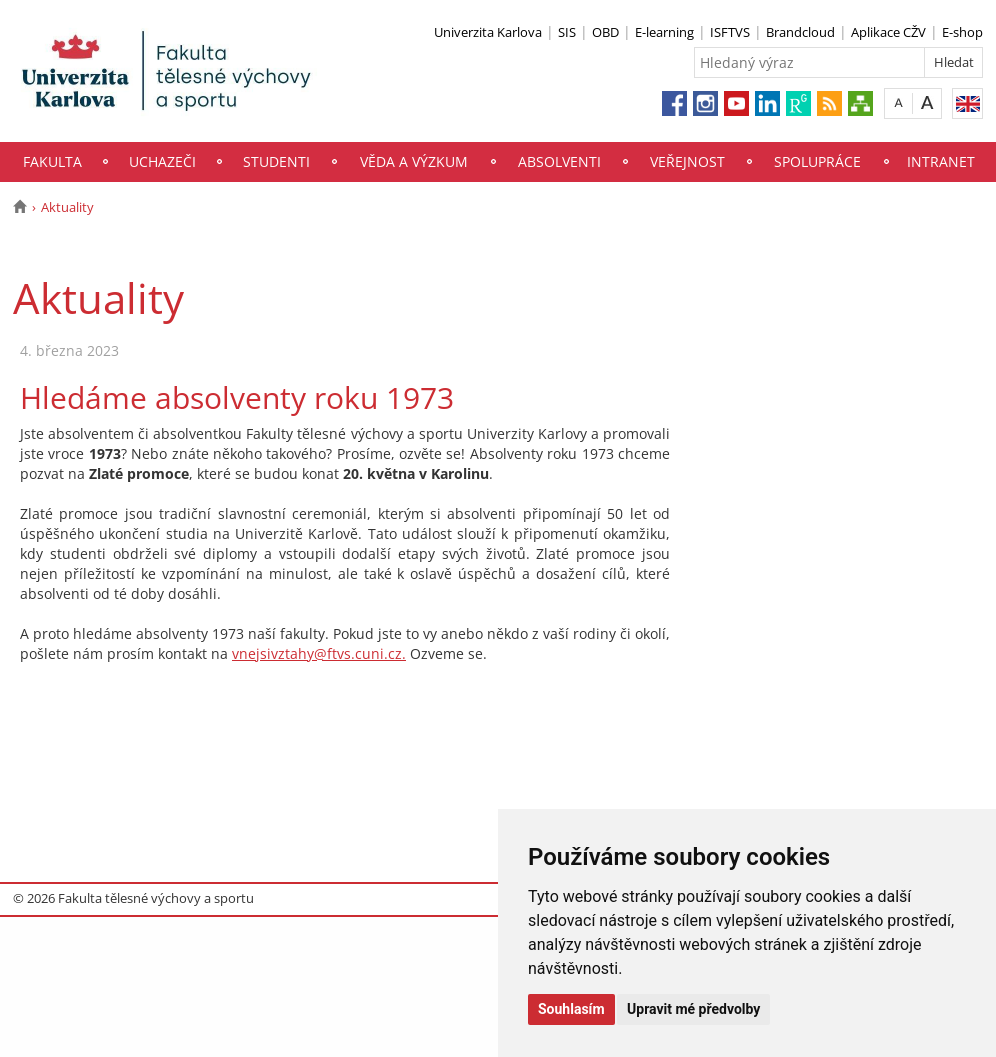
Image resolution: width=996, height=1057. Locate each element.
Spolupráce (817, 161)
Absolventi (559, 161)
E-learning (664, 32)
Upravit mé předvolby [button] (693, 1009)
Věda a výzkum (414, 161)
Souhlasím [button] (571, 1009)
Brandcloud (800, 32)
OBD (605, 32)
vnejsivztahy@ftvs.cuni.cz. (319, 653)
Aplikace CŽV (888, 32)
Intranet (941, 161)
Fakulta (52, 161)
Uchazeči (162, 161)
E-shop (962, 32)
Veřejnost (687, 161)
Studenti (276, 161)
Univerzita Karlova (488, 32)
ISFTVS (730, 32)
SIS (567, 32)
